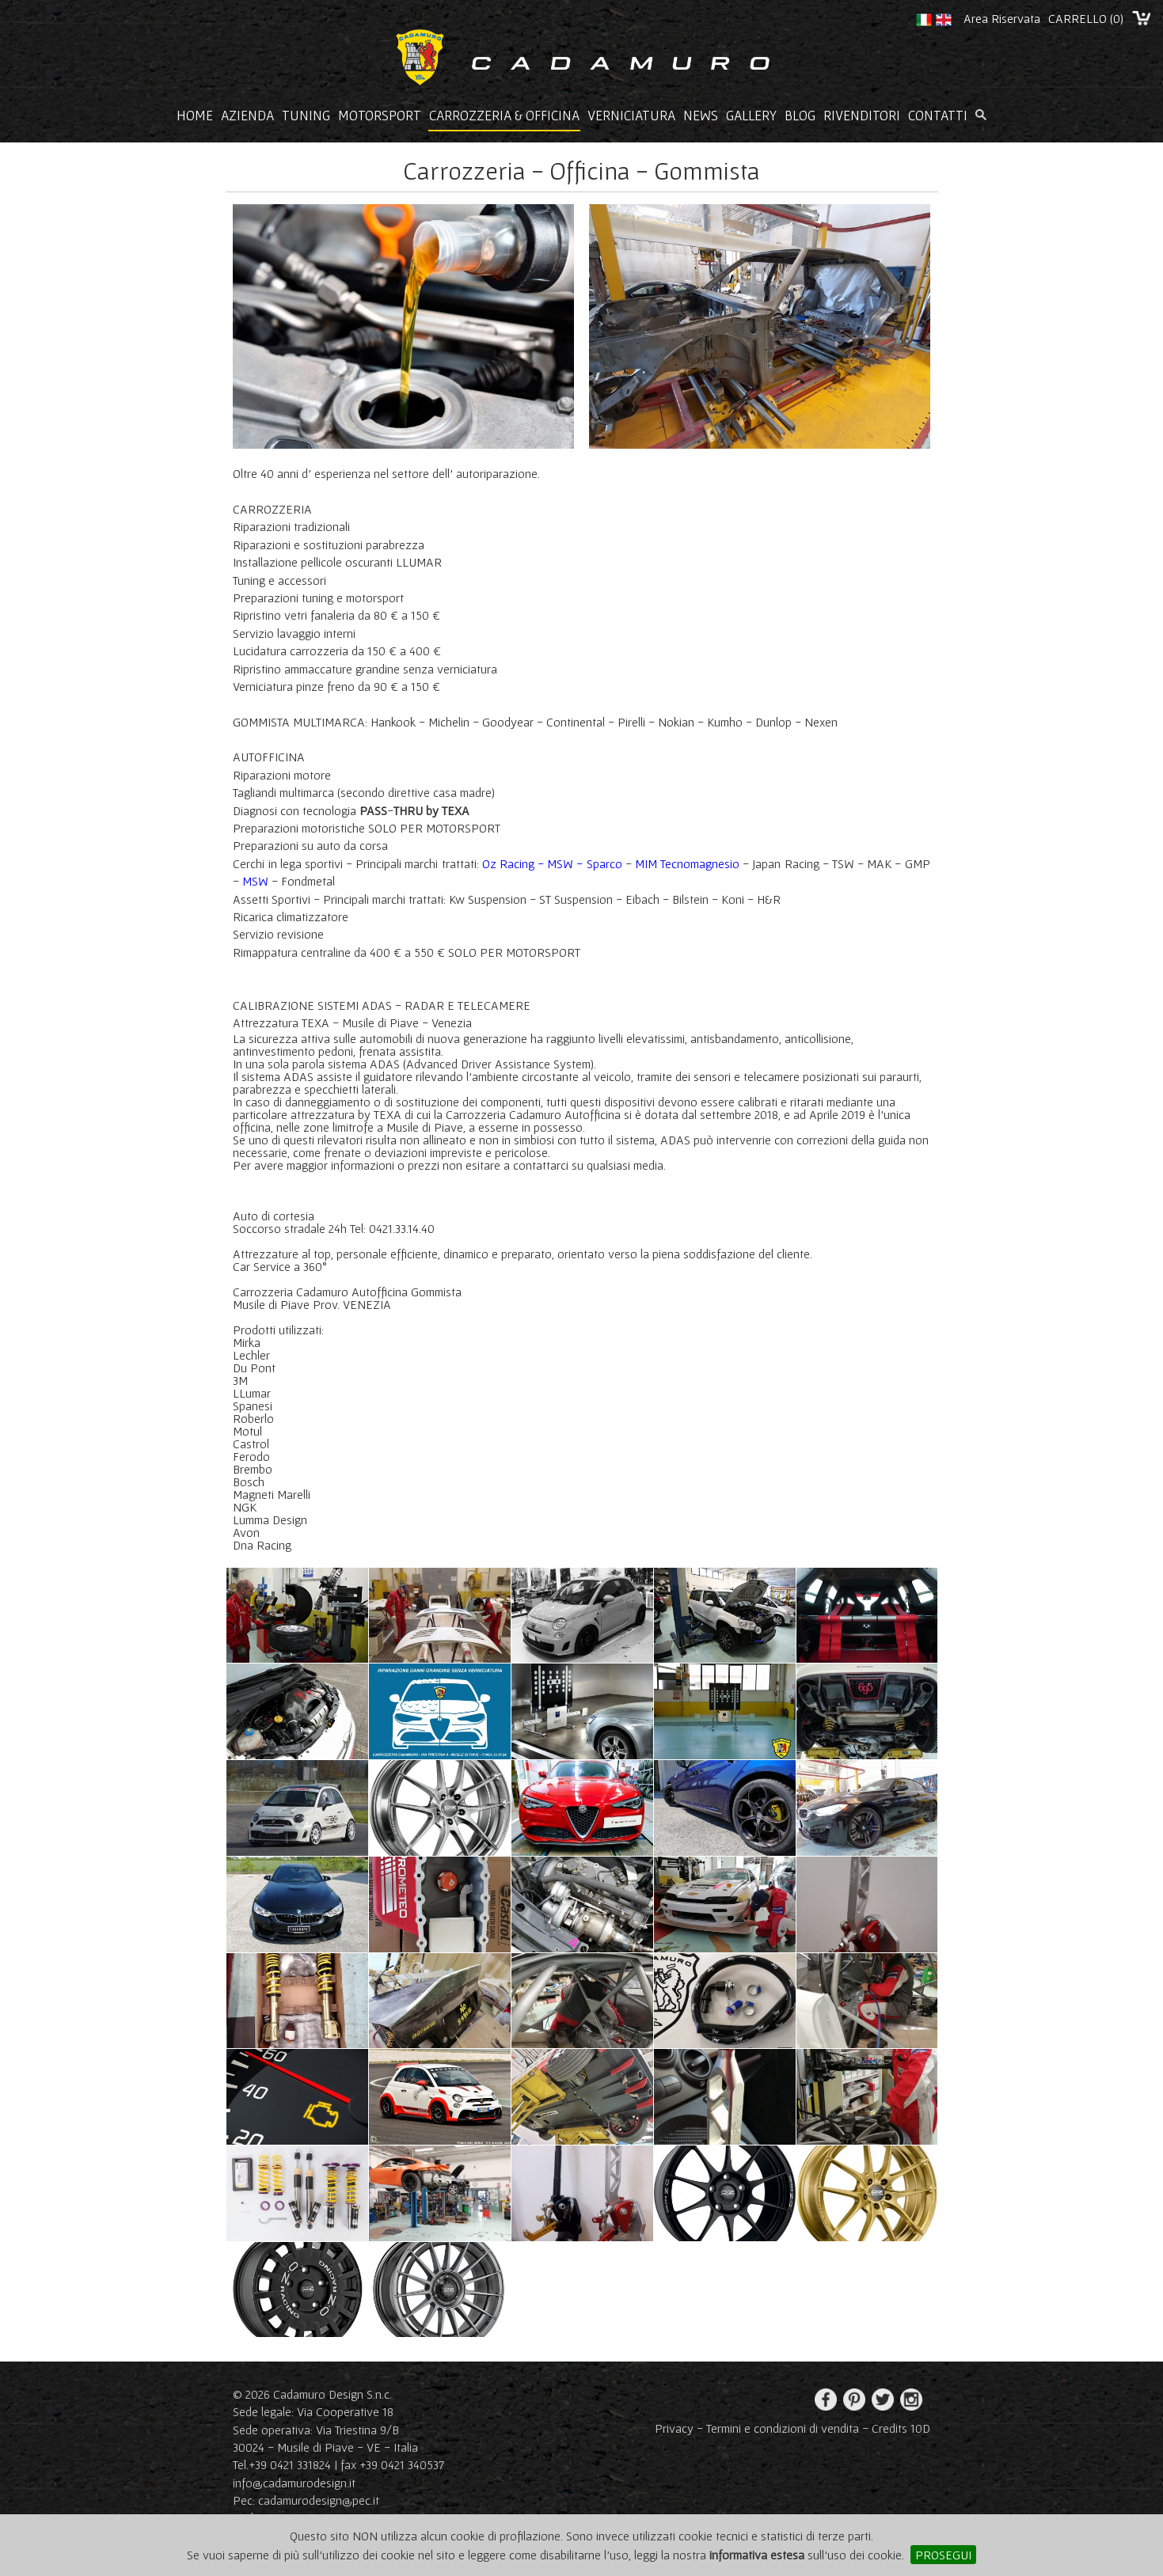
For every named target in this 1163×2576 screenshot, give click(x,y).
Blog (800, 115)
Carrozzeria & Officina (504, 115)
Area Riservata (1001, 18)
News (700, 115)
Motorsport (379, 115)
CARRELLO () (1085, 18)
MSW (255, 881)
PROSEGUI (943, 2555)
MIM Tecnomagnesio (687, 863)
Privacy (674, 2428)
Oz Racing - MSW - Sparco (552, 863)
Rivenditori (861, 115)
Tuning (306, 115)
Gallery (751, 115)
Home (195, 115)
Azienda (247, 115)
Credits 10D (901, 2428)
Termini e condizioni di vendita (782, 2428)
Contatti (937, 115)
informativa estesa (756, 2555)
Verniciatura (631, 115)
